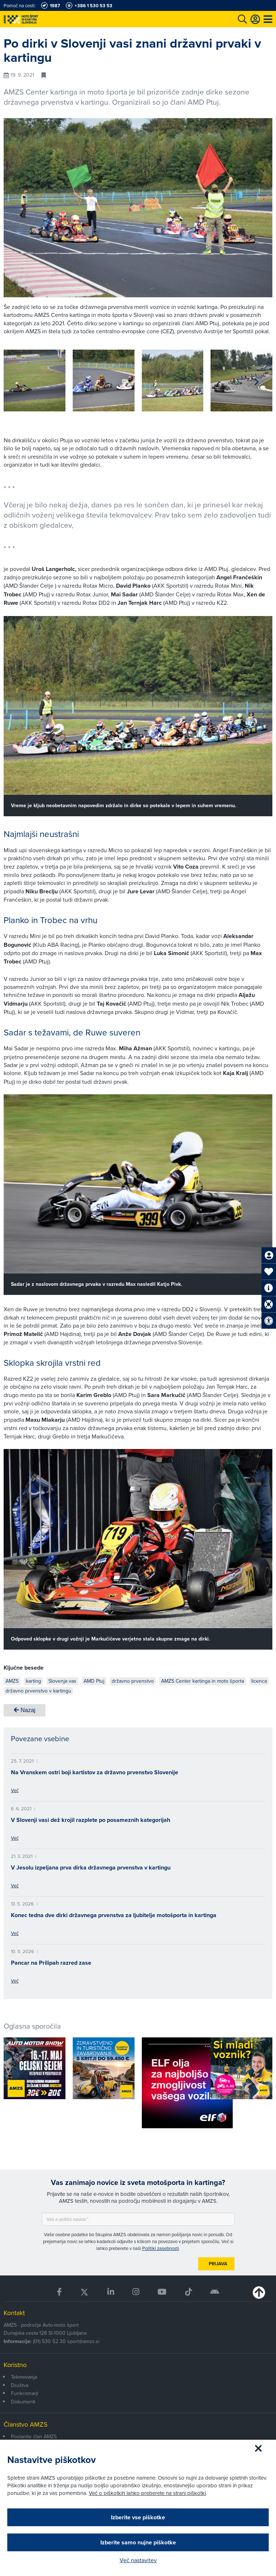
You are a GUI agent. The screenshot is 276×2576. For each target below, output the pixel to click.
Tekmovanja (24, 2376)
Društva (19, 2385)
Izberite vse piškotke (138, 2517)
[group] (34, 380)
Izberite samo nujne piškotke (138, 2542)
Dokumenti (23, 2401)
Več (15, 1790)
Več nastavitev (138, 2560)
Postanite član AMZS (34, 2436)
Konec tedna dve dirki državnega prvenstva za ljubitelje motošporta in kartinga (113, 1915)
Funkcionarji (24, 2393)
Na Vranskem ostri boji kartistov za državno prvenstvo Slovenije (94, 1772)
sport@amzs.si (83, 2341)
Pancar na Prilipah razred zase (51, 1963)
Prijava (218, 2263)
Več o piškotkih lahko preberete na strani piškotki (147, 2493)
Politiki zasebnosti (160, 2248)
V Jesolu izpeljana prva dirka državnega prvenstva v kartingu (91, 1867)
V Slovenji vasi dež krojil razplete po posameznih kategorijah (90, 1820)
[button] (256, 382)
